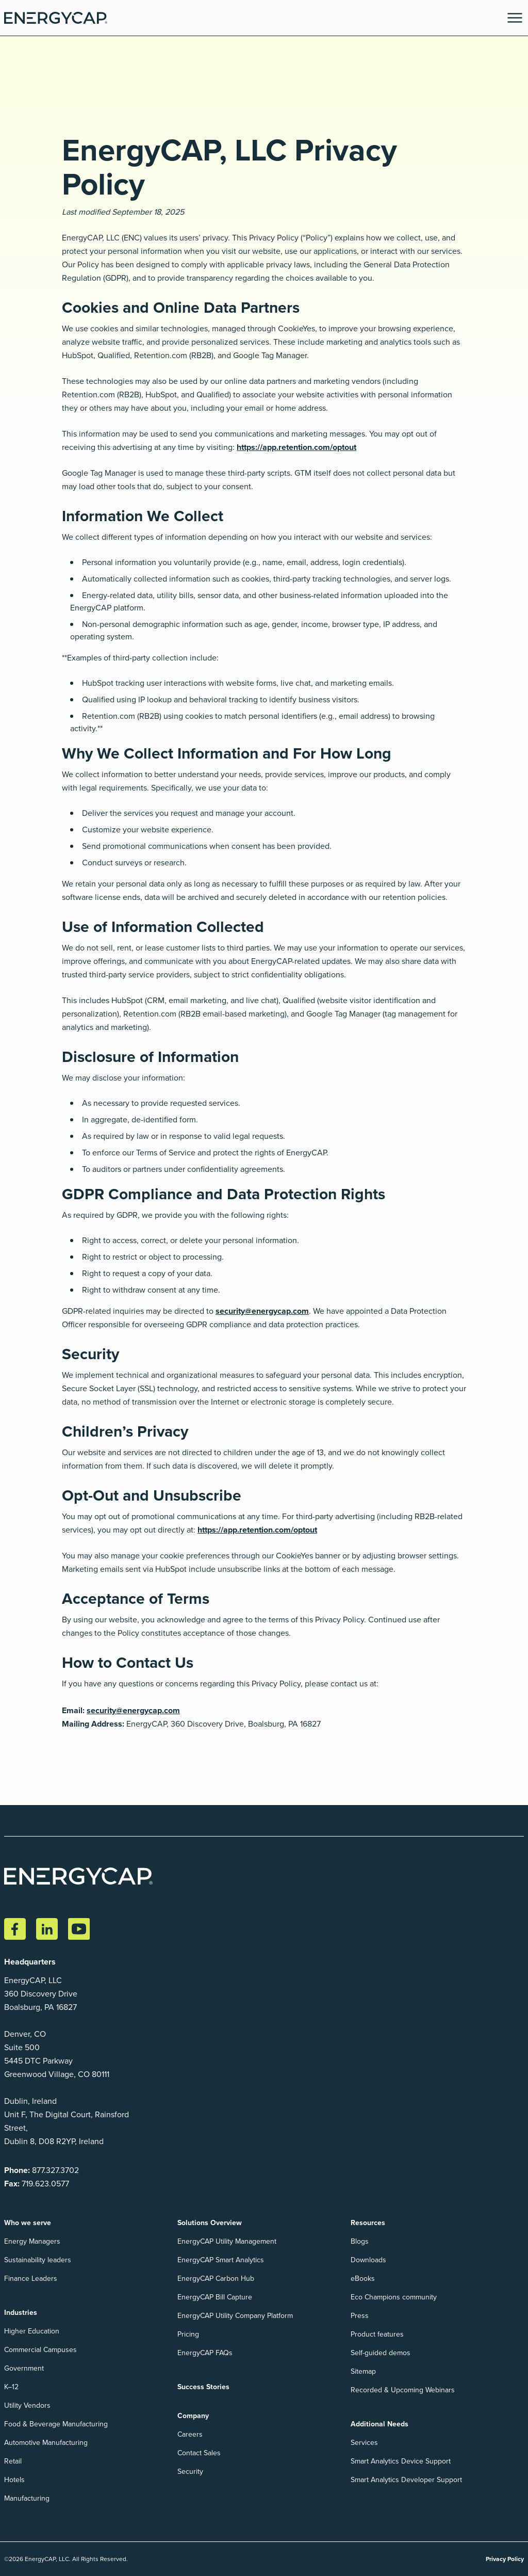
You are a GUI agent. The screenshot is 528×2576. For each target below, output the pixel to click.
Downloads (368, 2260)
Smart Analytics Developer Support (406, 2479)
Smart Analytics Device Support (401, 2461)
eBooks (363, 2278)
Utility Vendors (27, 2405)
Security (190, 2471)
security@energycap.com (262, 1311)
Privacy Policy (505, 2559)
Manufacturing (27, 2498)
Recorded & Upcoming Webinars (403, 2390)
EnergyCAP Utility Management (226, 2241)
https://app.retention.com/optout (296, 447)
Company (193, 2415)
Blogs (360, 2241)
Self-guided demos (380, 2352)
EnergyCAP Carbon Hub (215, 2278)
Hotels (14, 2479)
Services (364, 2442)
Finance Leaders (30, 2278)
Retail (13, 2461)
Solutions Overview (209, 2222)
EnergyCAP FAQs (205, 2352)
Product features (377, 2334)
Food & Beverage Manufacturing (56, 2424)
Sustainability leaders (37, 2260)
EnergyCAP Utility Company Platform (235, 2315)
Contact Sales (199, 2453)
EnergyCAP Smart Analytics (220, 2260)
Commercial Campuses (40, 2349)
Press (360, 2315)
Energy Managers (32, 2241)
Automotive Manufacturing (46, 2442)
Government (24, 2368)
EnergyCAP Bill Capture (214, 2297)
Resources (368, 2222)
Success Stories (203, 2386)
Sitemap (363, 2371)
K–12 (11, 2386)
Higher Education (31, 2331)
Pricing (188, 2334)
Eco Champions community (394, 2297)
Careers (190, 2434)
